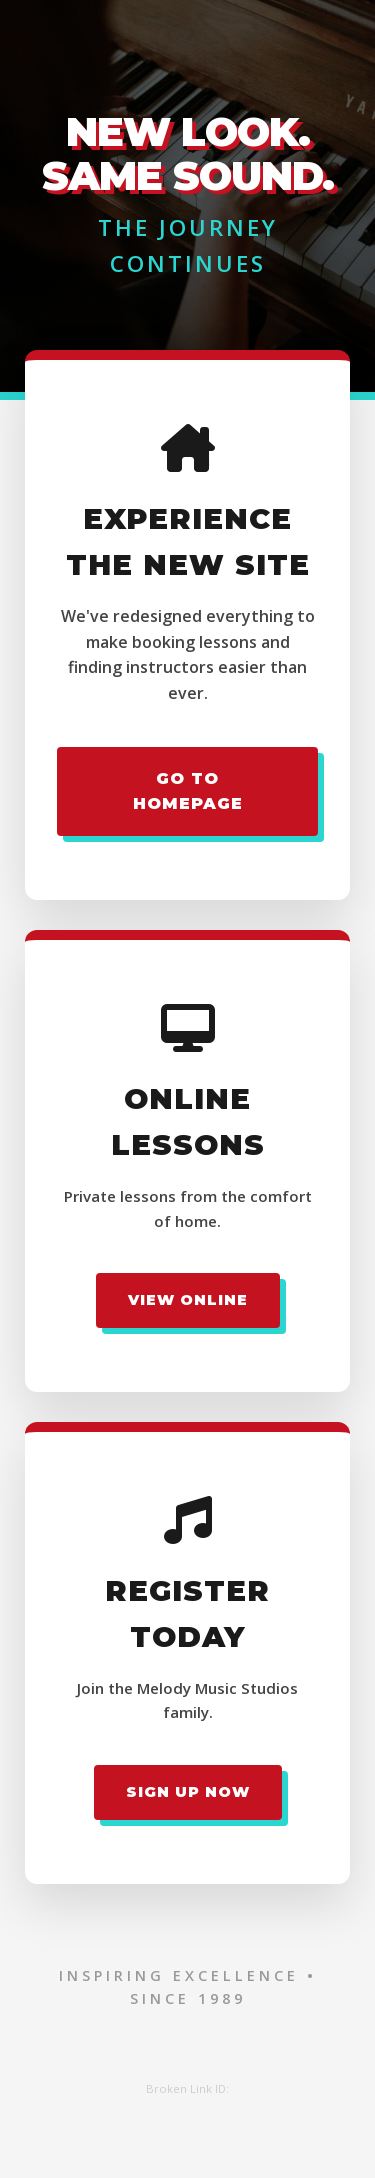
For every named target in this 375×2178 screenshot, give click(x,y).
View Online (188, 1300)
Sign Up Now (188, 1792)
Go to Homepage (188, 791)
